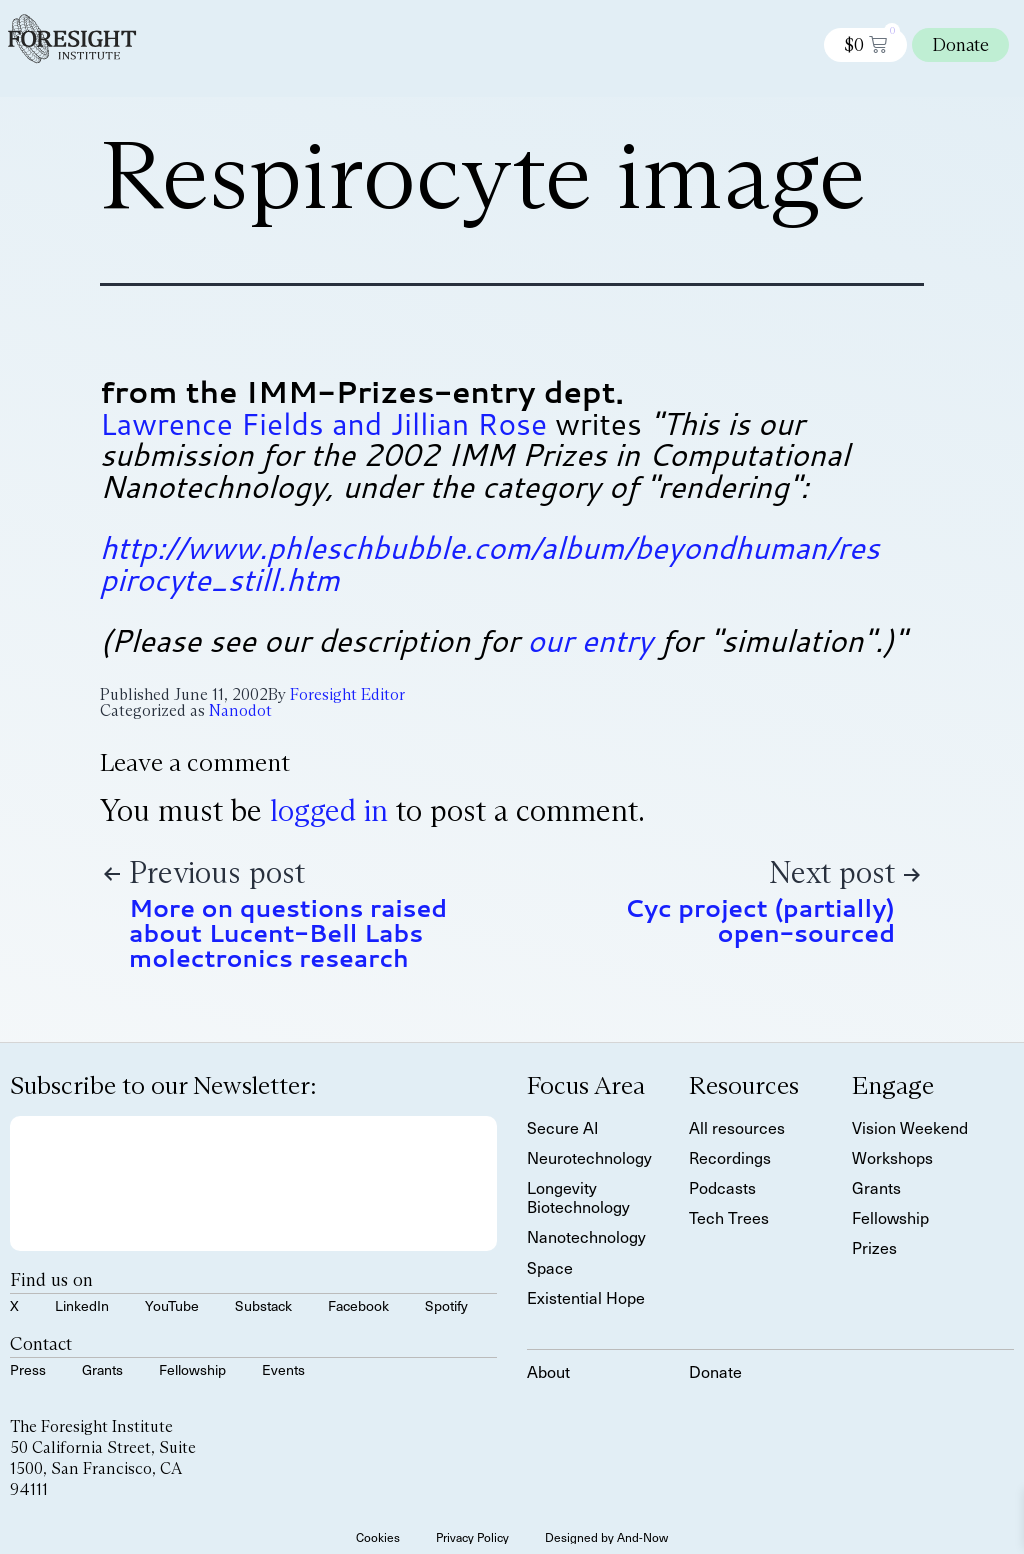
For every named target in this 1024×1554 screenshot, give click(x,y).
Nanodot (240, 710)
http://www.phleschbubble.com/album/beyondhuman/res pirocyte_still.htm (489, 563)
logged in (329, 810)
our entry (589, 640)
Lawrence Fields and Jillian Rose (323, 423)
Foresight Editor (347, 694)
